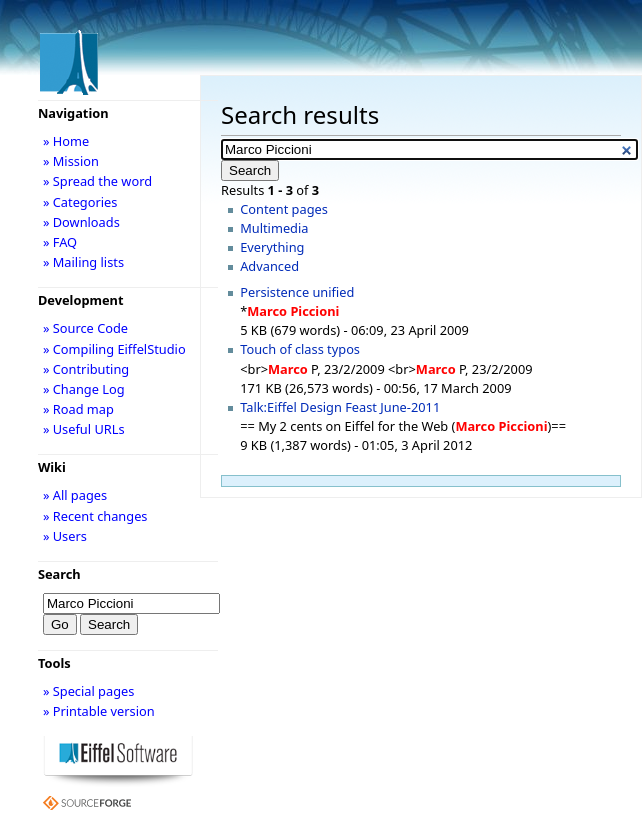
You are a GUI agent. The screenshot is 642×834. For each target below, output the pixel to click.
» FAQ (60, 242)
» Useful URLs (84, 429)
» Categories (80, 202)
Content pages (284, 209)
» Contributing (86, 369)
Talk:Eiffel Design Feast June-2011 (340, 407)
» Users (65, 536)
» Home (66, 141)
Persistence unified (297, 292)
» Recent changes (95, 516)
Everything (272, 247)
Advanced (269, 266)
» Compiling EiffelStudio (114, 349)
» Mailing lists (83, 262)
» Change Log (84, 389)
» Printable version (99, 711)
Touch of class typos (300, 349)
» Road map (78, 409)
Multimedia (274, 228)
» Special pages (88, 691)
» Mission (71, 161)
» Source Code (85, 328)
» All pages (75, 495)
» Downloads (81, 222)
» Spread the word (97, 181)
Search (59, 574)
